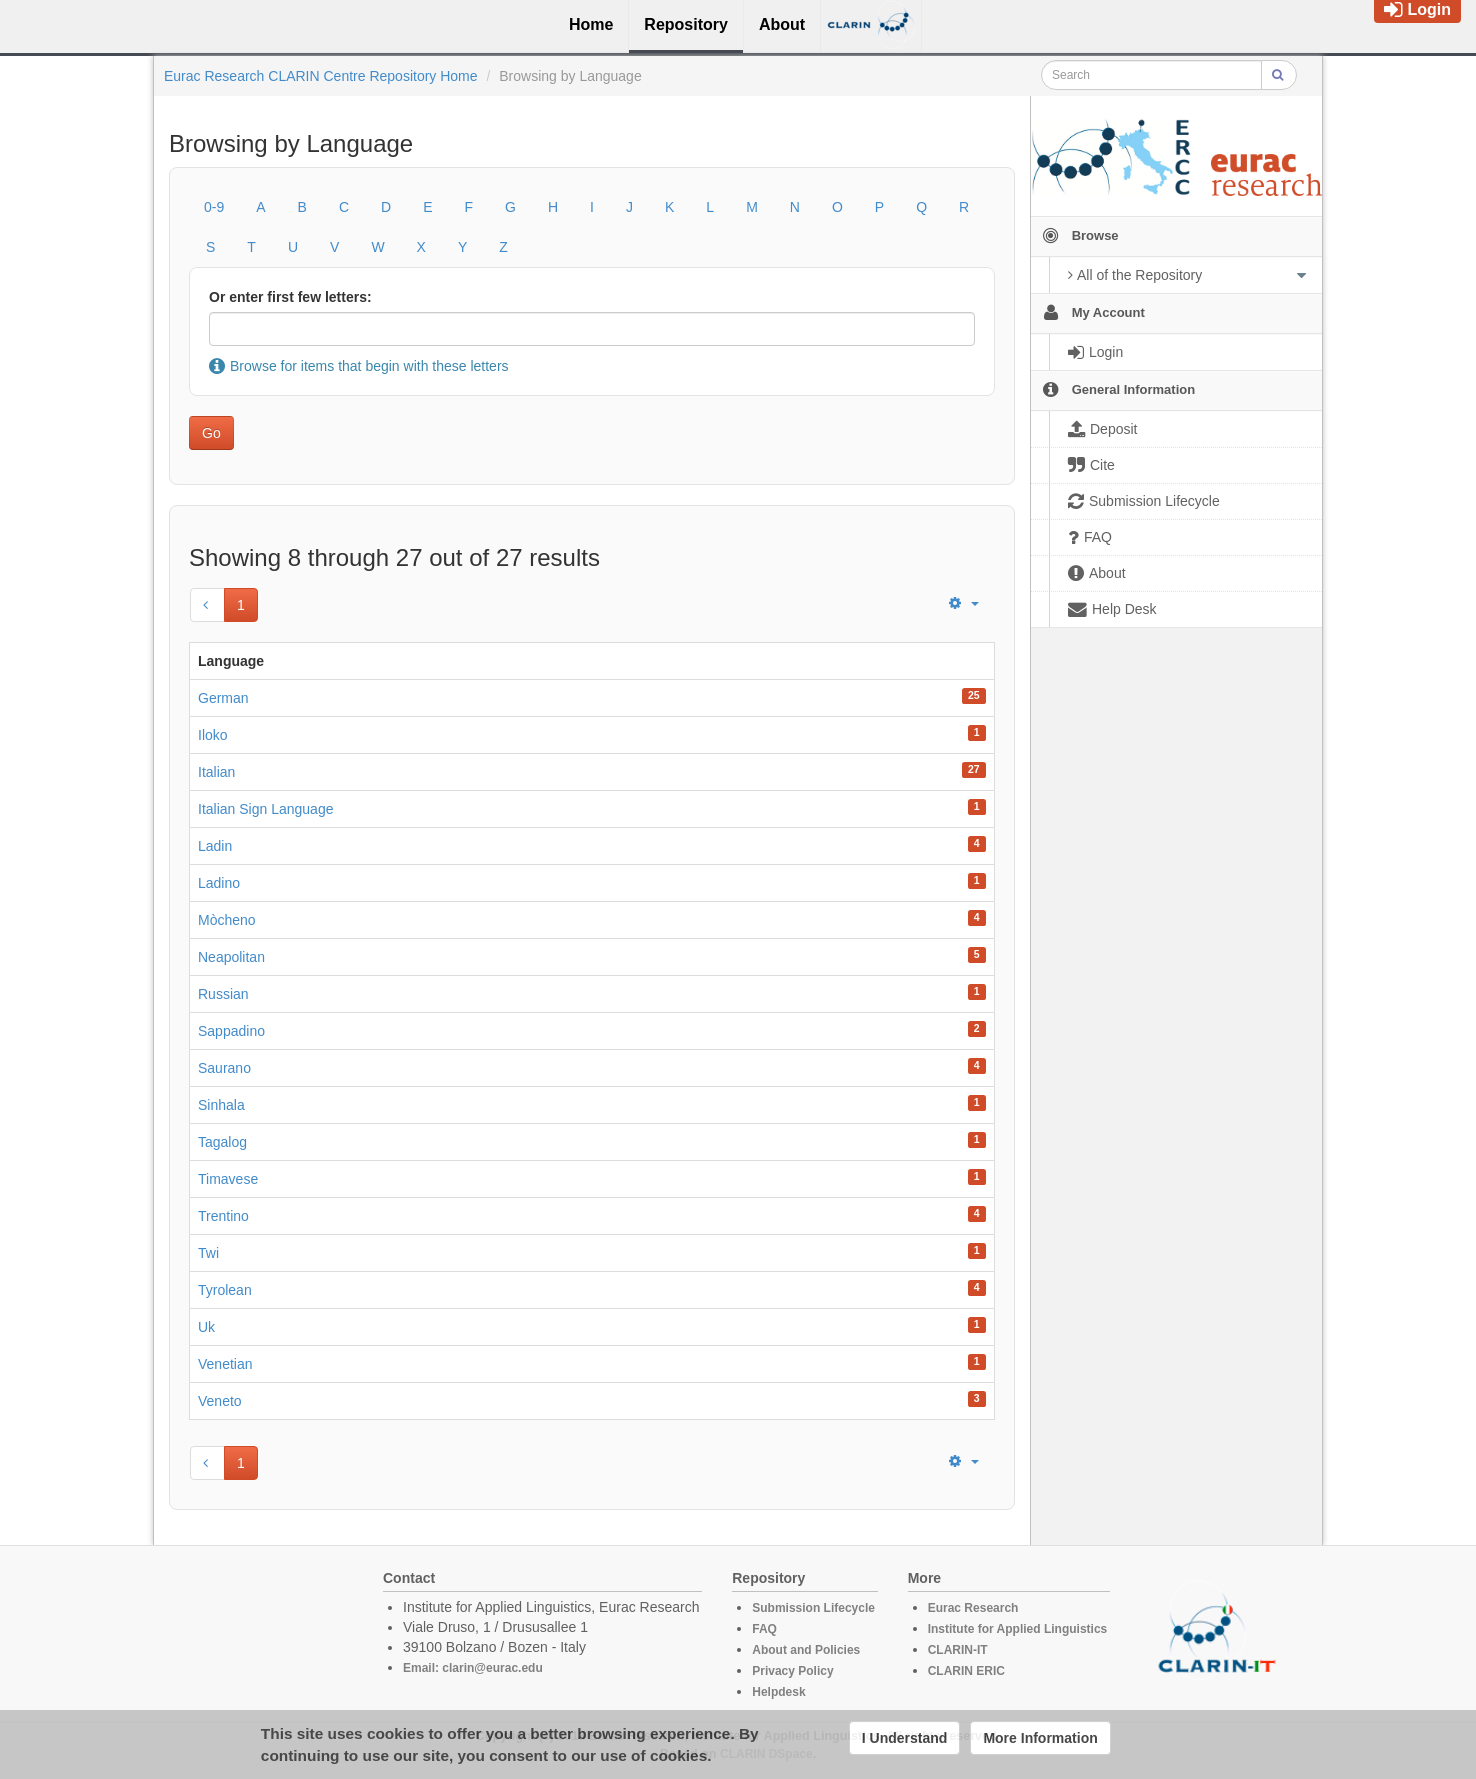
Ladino (219, 883)
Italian (216, 772)
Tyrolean (225, 1290)
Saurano (224, 1068)
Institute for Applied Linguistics (1018, 1629)
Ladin (215, 846)
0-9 (214, 207)
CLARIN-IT (958, 1650)
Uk (206, 1327)
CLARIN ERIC (966, 1671)
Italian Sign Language (265, 809)
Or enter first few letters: (290, 297)
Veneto (220, 1401)
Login (1417, 9)
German (223, 698)
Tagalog (222, 1142)
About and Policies (806, 1650)
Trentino (223, 1216)
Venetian (225, 1364)
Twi (208, 1253)
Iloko (213, 735)
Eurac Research (973, 1608)
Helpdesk (778, 1692)
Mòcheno (227, 920)
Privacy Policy (792, 1671)
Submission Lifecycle (813, 1608)
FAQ (764, 1629)
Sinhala (221, 1105)
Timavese (228, 1179)
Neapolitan (231, 957)
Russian (223, 994)
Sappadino (231, 1031)
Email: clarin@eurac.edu (473, 1668)
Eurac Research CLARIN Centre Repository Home (321, 76)
